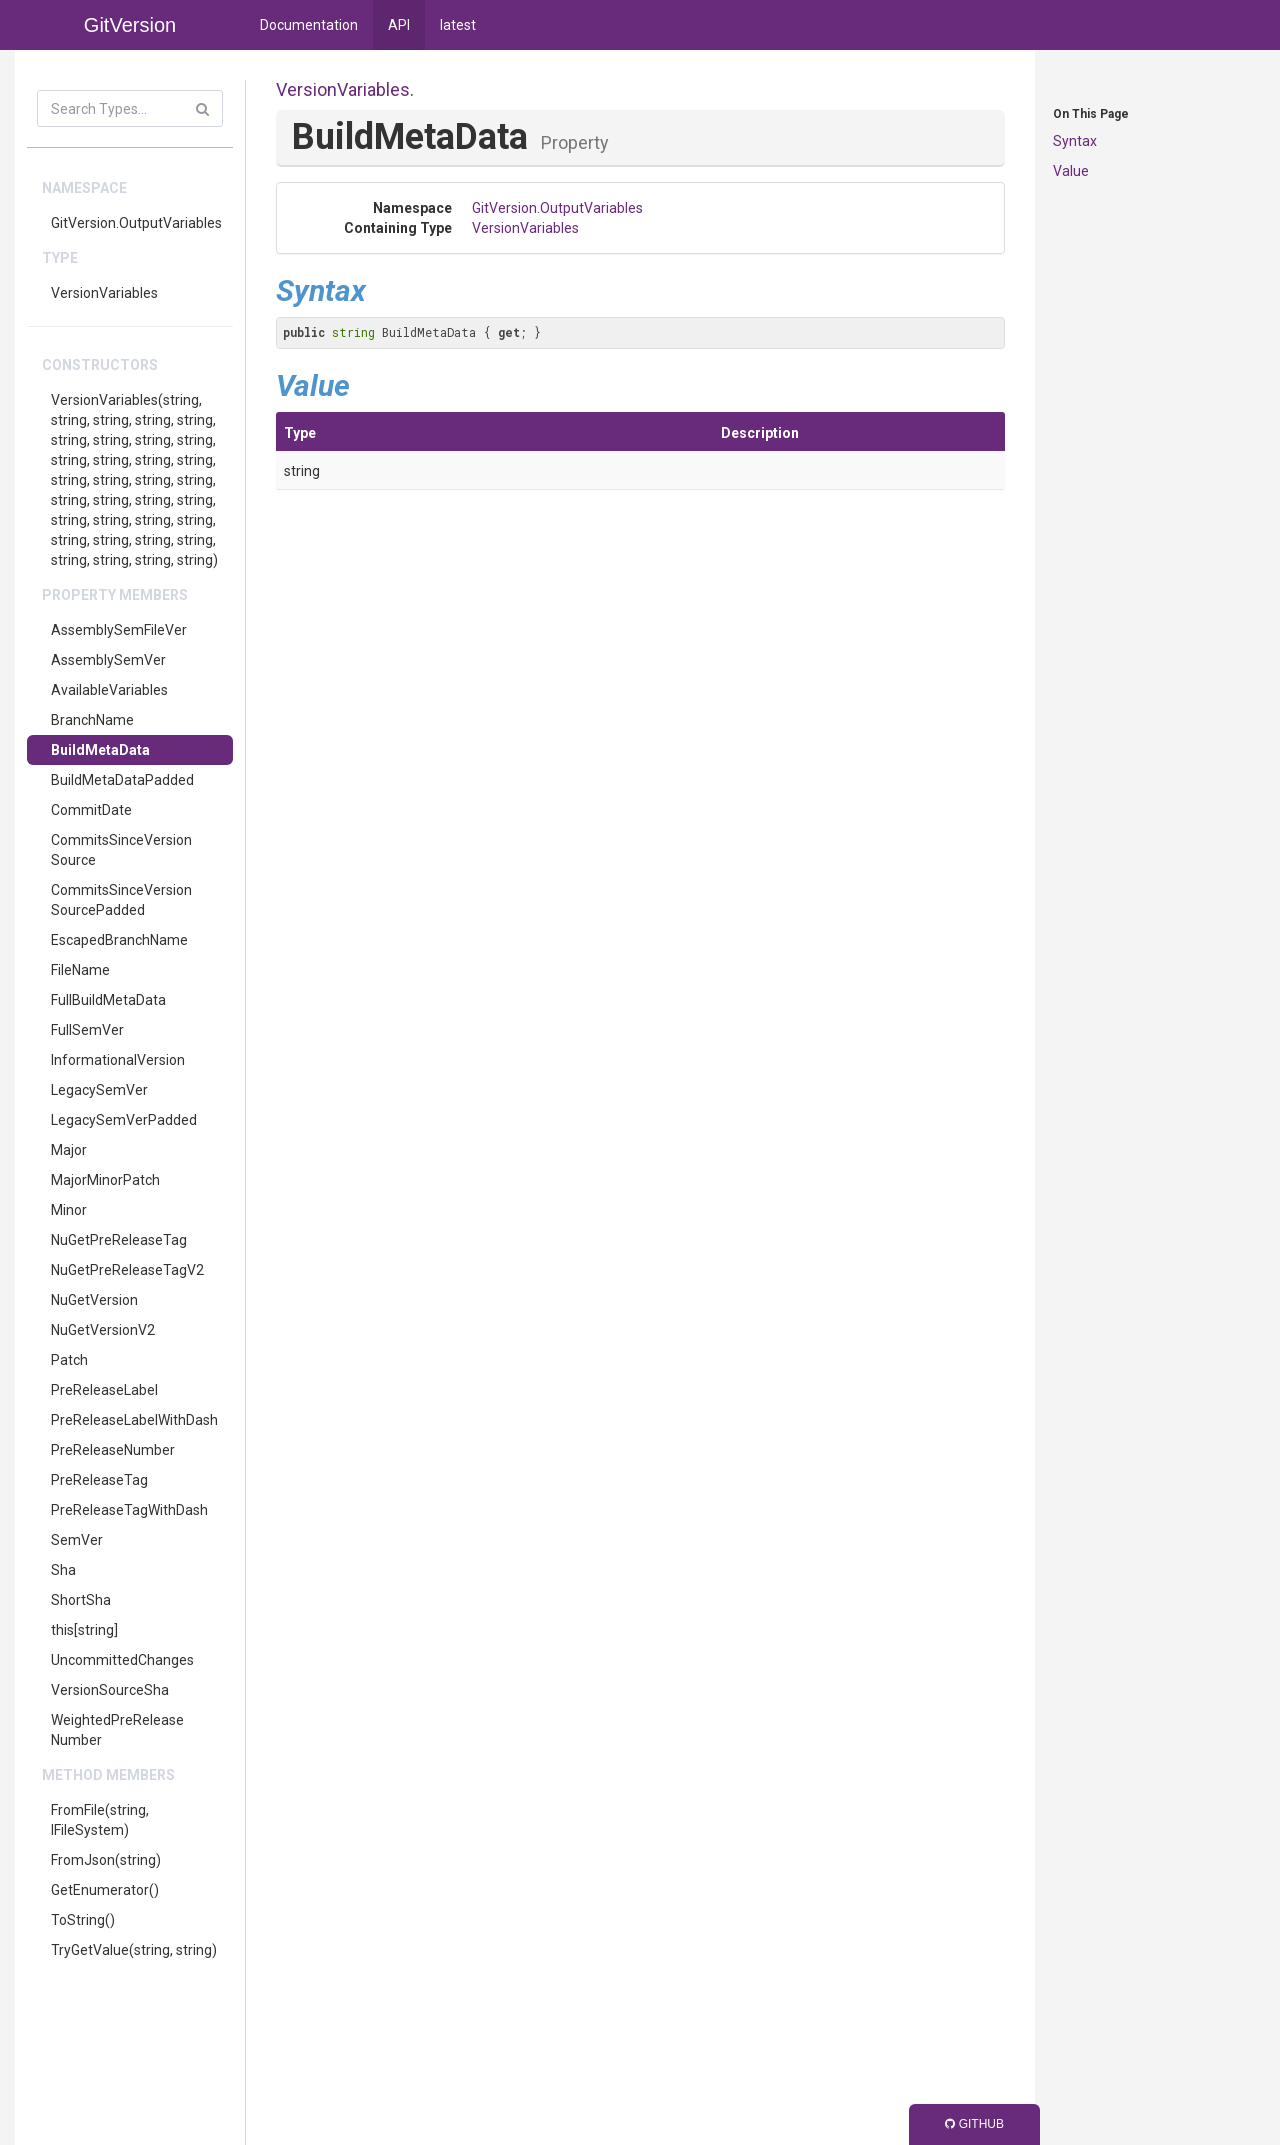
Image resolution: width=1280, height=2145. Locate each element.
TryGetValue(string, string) (134, 1950)
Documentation (309, 25)
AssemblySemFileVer (119, 630)
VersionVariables (104, 293)
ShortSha (81, 1600)
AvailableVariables (109, 690)
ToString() (83, 1920)
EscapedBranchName (119, 940)
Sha (63, 1570)
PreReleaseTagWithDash (129, 1510)
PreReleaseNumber (113, 1450)
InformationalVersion (118, 1060)
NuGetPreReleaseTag (119, 1240)
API (399, 25)
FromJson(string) (106, 1860)
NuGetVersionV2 (103, 1330)
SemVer (77, 1540)
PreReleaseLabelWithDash (134, 1420)
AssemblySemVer (108, 660)
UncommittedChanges (122, 1660)
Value (1071, 171)
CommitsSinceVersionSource (121, 850)
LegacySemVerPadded (124, 1120)
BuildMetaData (100, 750)
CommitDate (91, 810)
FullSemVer (87, 1030)
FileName (80, 970)
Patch (69, 1360)
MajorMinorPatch (105, 1180)
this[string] (84, 1630)
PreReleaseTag (99, 1480)
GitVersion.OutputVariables (136, 223)
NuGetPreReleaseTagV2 (127, 1270)
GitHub (974, 2124)
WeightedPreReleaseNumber (117, 1730)
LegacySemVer (99, 1090)
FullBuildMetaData (108, 1000)
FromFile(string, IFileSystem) (100, 1820)
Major (69, 1150)
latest (458, 25)
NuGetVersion (94, 1300)
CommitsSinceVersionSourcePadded (121, 900)
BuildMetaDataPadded (122, 780)
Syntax (1075, 141)
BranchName (92, 720)
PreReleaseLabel (104, 1390)
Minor (69, 1210)
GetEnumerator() (105, 1890)
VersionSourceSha (110, 1690)
